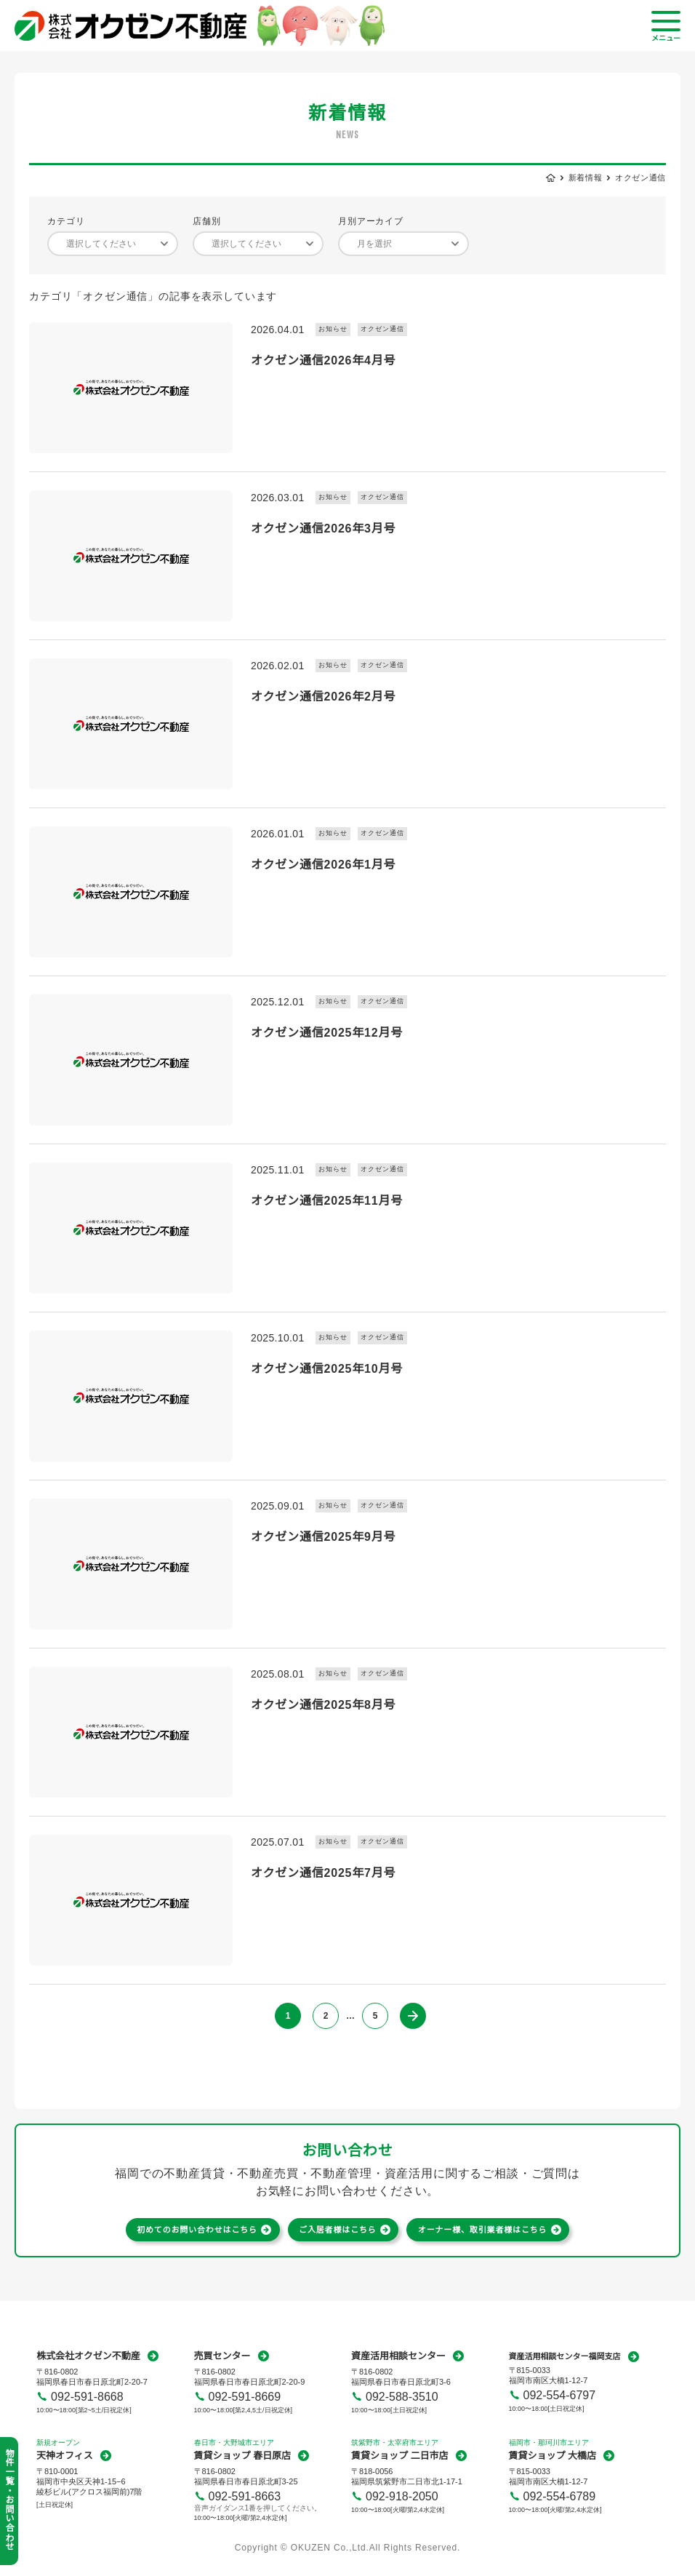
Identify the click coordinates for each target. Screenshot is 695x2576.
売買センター (222, 2355)
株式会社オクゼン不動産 (88, 2355)
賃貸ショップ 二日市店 (400, 2455)
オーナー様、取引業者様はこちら (482, 2229)
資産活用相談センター (398, 2355)
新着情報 (586, 178)
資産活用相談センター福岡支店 (565, 2356)
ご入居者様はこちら (338, 2229)
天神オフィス (64, 2455)
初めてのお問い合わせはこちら (197, 2229)
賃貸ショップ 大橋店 (553, 2455)
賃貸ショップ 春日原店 (243, 2455)
